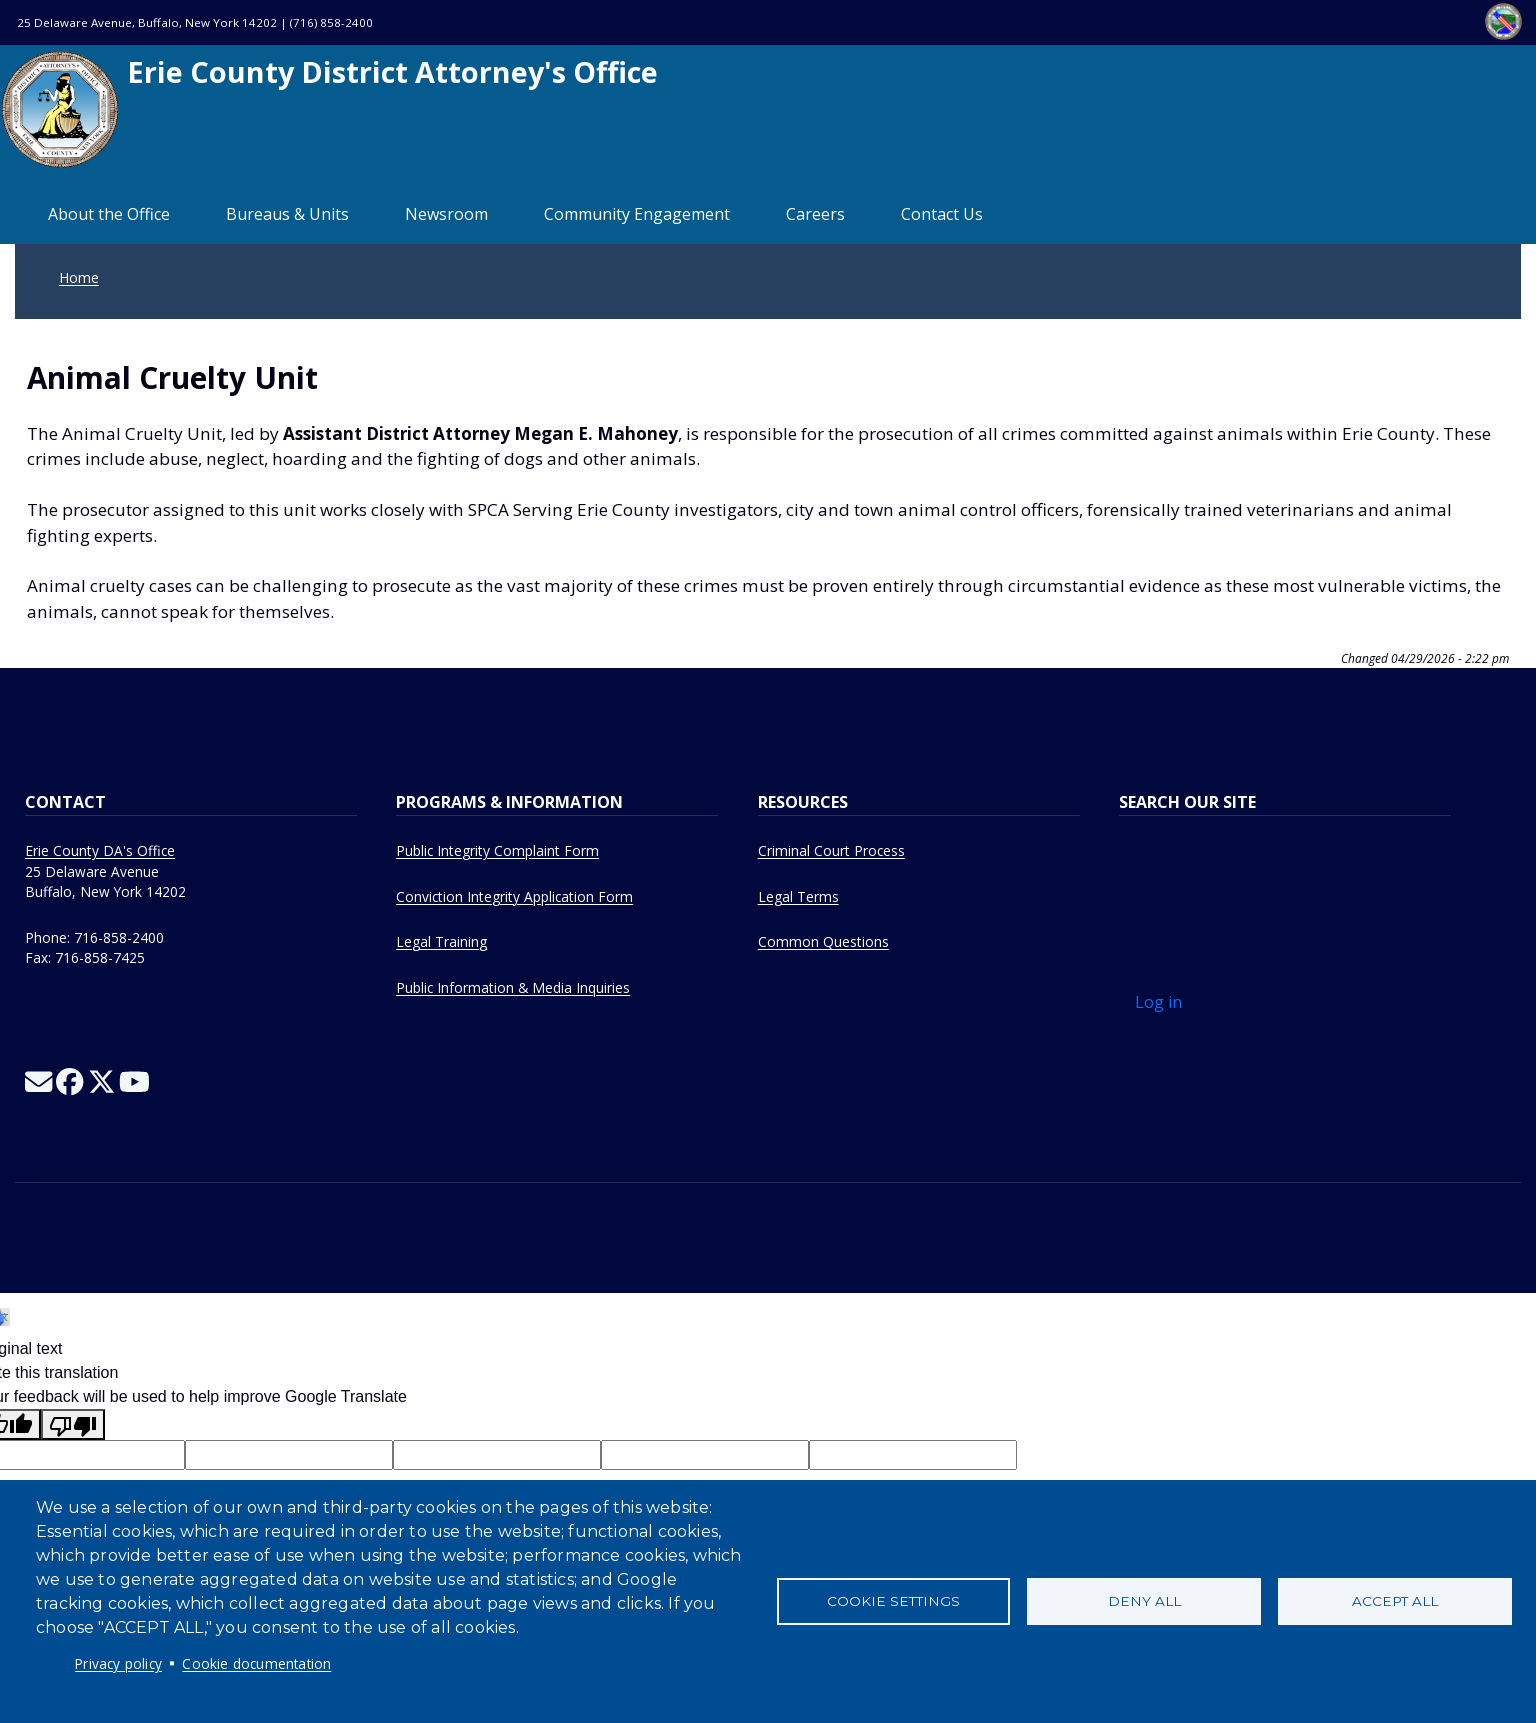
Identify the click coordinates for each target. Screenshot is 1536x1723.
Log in (1158, 1002)
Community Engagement (637, 214)
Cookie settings (893, 1601)
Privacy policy (118, 1663)
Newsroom (446, 214)
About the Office (109, 214)
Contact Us (942, 214)
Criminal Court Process (831, 850)
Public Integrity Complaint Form (497, 850)
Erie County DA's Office (100, 850)
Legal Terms (798, 896)
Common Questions (823, 941)
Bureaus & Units (287, 214)
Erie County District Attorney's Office (329, 109)
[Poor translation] (73, 1424)
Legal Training (441, 941)
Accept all (1395, 1601)
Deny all (1144, 1601)
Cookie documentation (256, 1663)
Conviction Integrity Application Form (514, 896)
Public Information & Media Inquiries (513, 987)
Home (79, 277)
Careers (815, 214)
